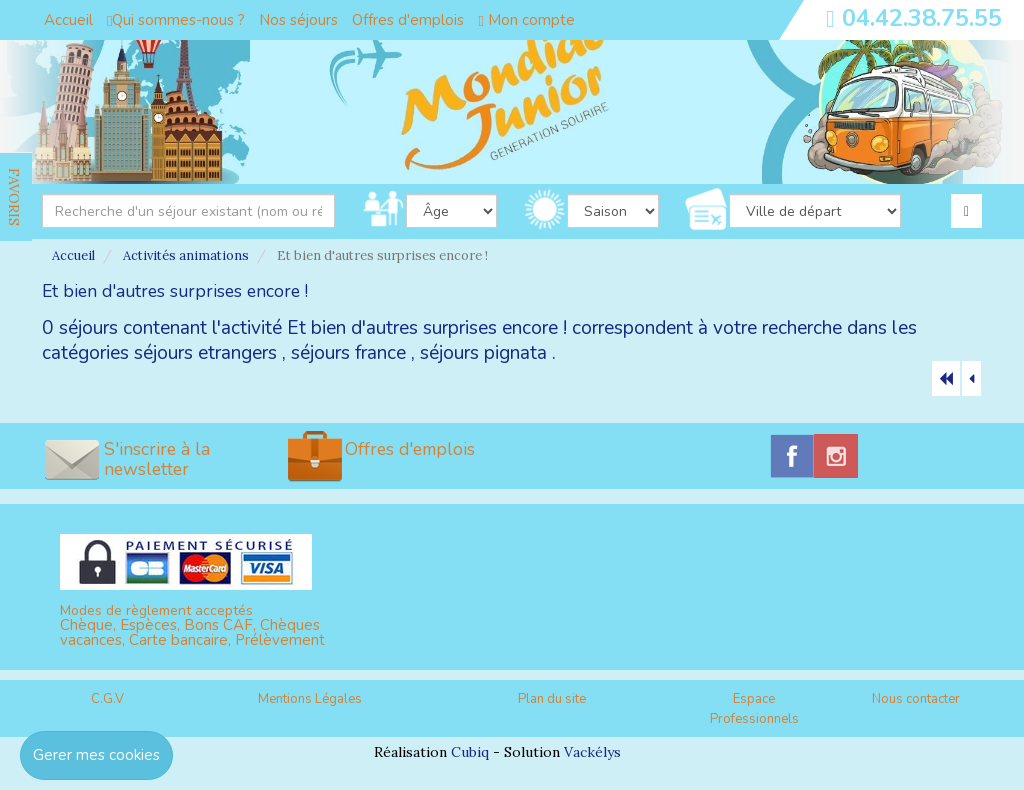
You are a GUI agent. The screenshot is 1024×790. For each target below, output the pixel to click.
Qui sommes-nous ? (176, 20)
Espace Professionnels (754, 709)
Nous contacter (916, 699)
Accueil (68, 20)
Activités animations (186, 255)
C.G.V (107, 699)
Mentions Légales (310, 699)
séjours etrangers (205, 353)
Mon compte (526, 20)
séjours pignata (483, 353)
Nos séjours (298, 20)
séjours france (348, 353)
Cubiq (470, 752)
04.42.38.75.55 (922, 18)
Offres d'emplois (408, 20)
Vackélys (592, 752)
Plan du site (552, 699)
